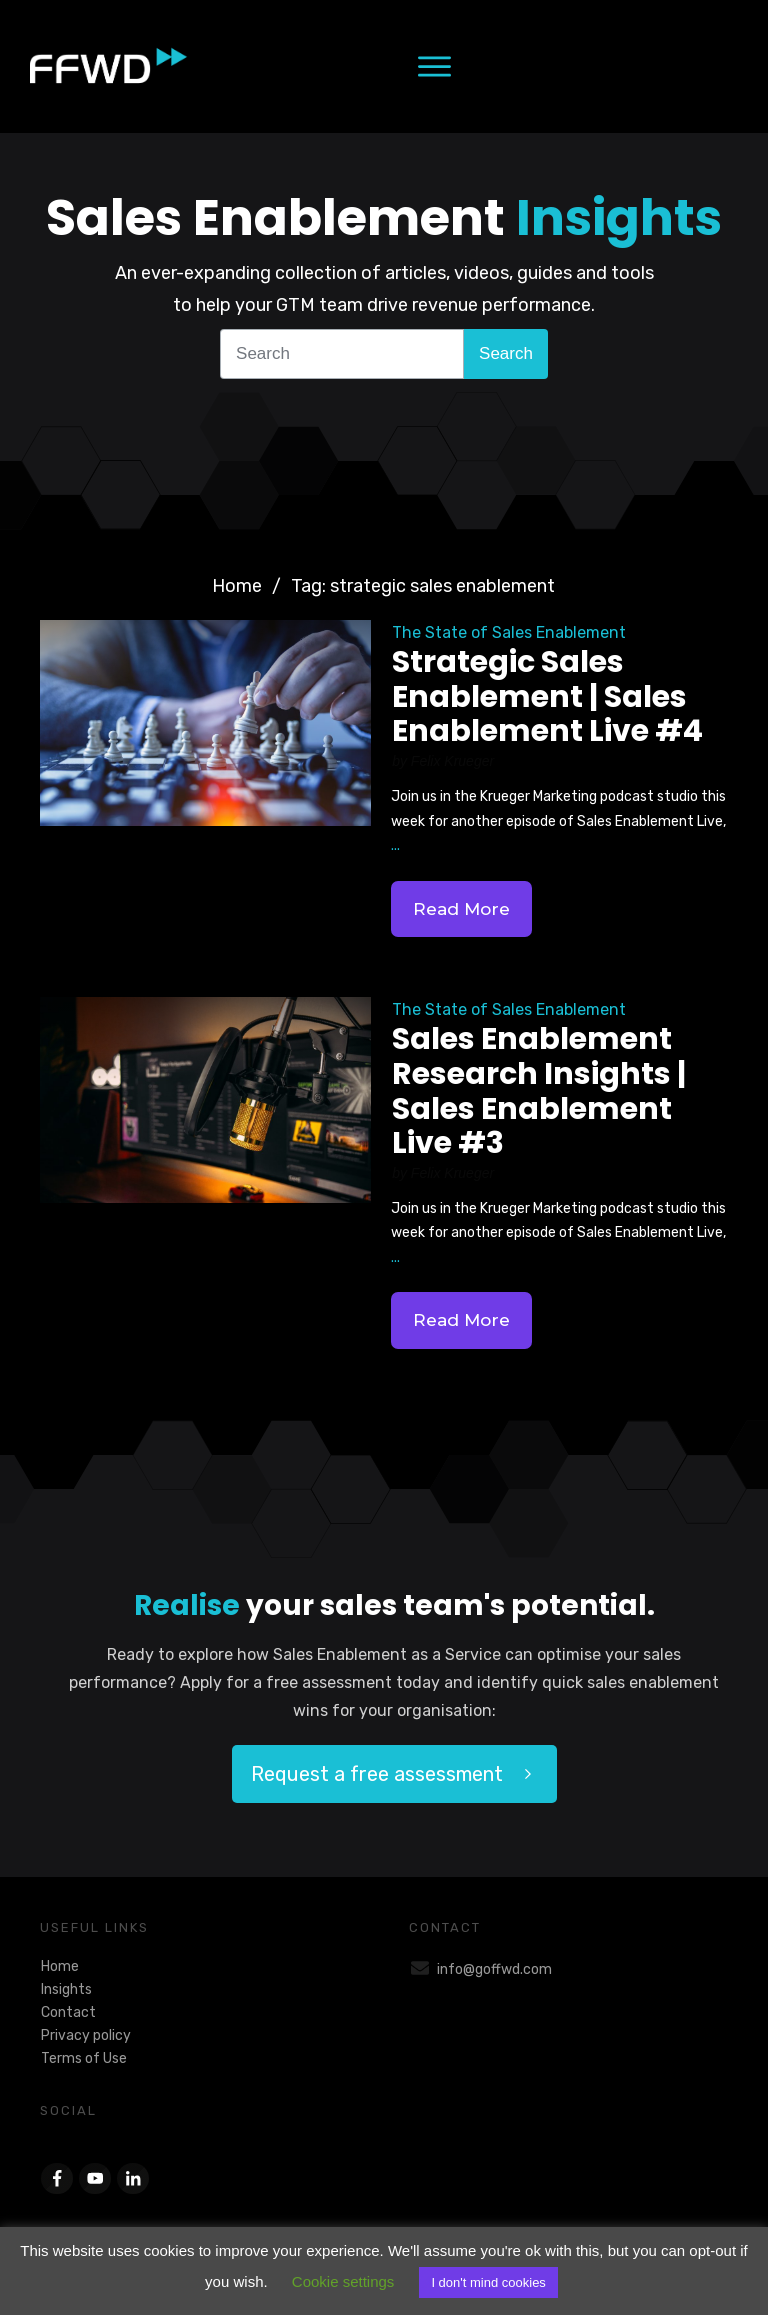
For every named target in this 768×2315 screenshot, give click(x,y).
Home (60, 1966)
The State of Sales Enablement (509, 632)
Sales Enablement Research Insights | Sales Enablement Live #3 (539, 1091)
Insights (66, 1989)
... (395, 845)
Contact (68, 2012)
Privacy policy (86, 2035)
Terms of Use (84, 2058)
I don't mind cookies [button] (488, 2282)
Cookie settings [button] (343, 2281)
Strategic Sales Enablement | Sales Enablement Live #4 (547, 696)
